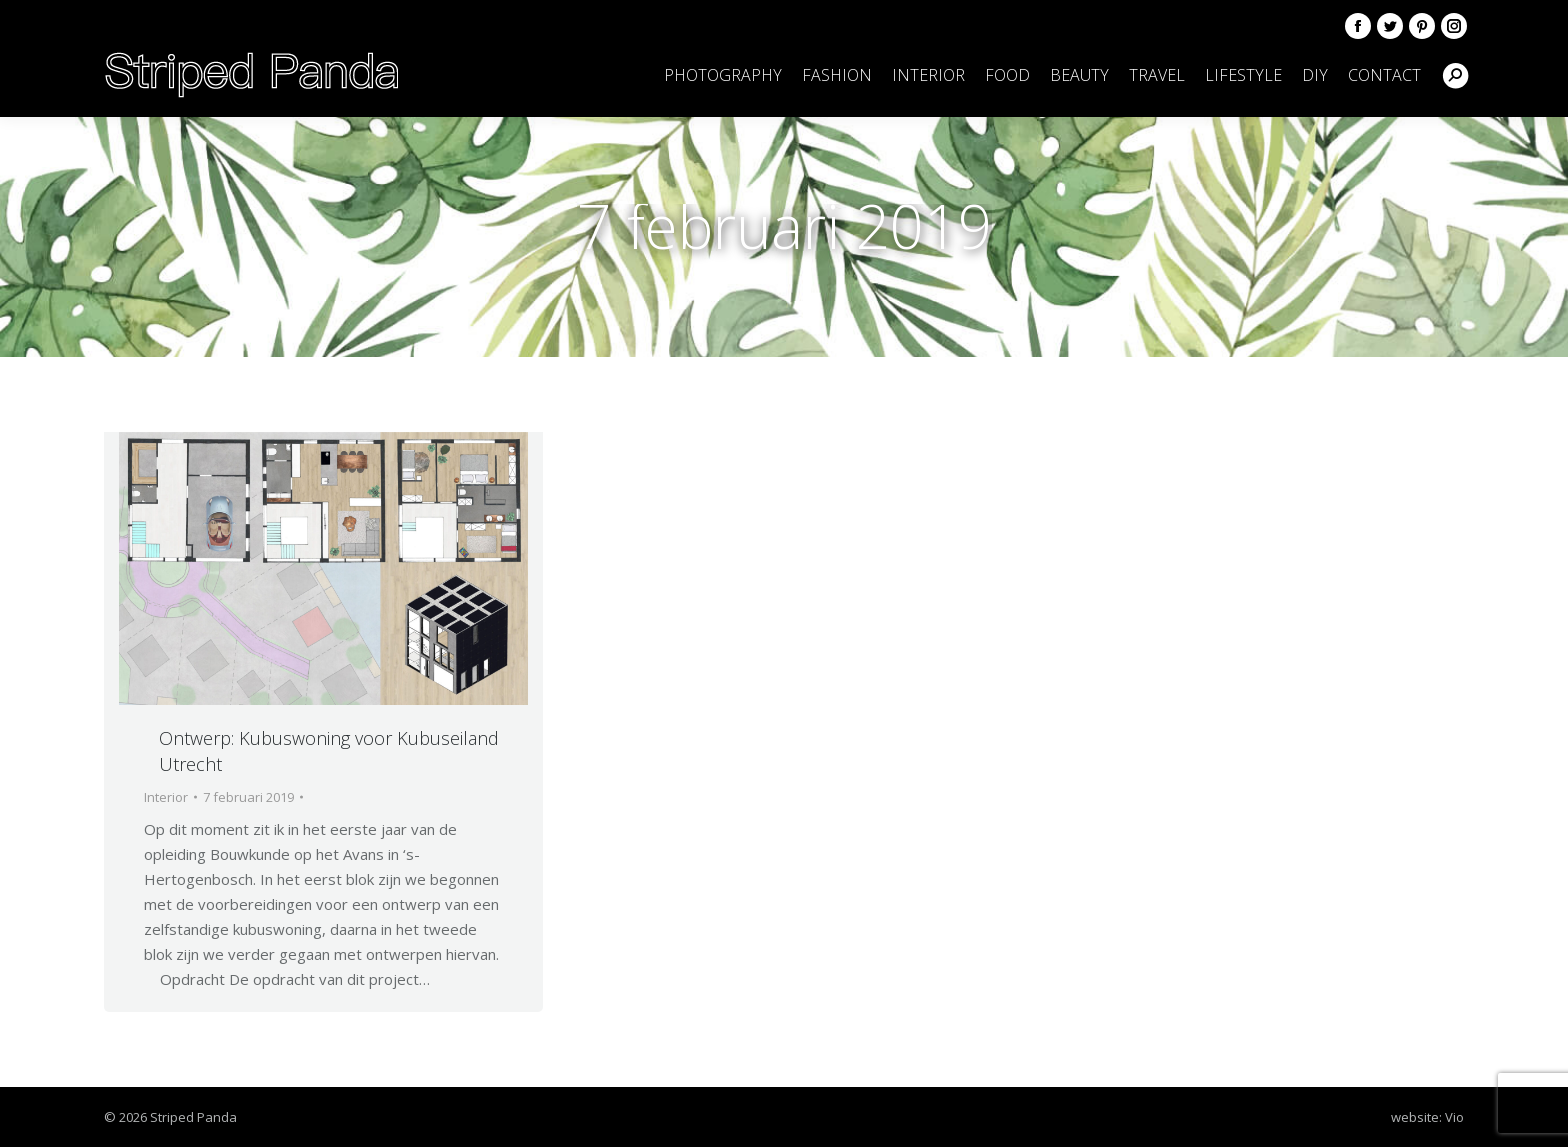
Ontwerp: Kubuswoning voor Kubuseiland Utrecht (329, 751)
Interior (166, 797)
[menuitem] (723, 75)
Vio (1454, 1117)
